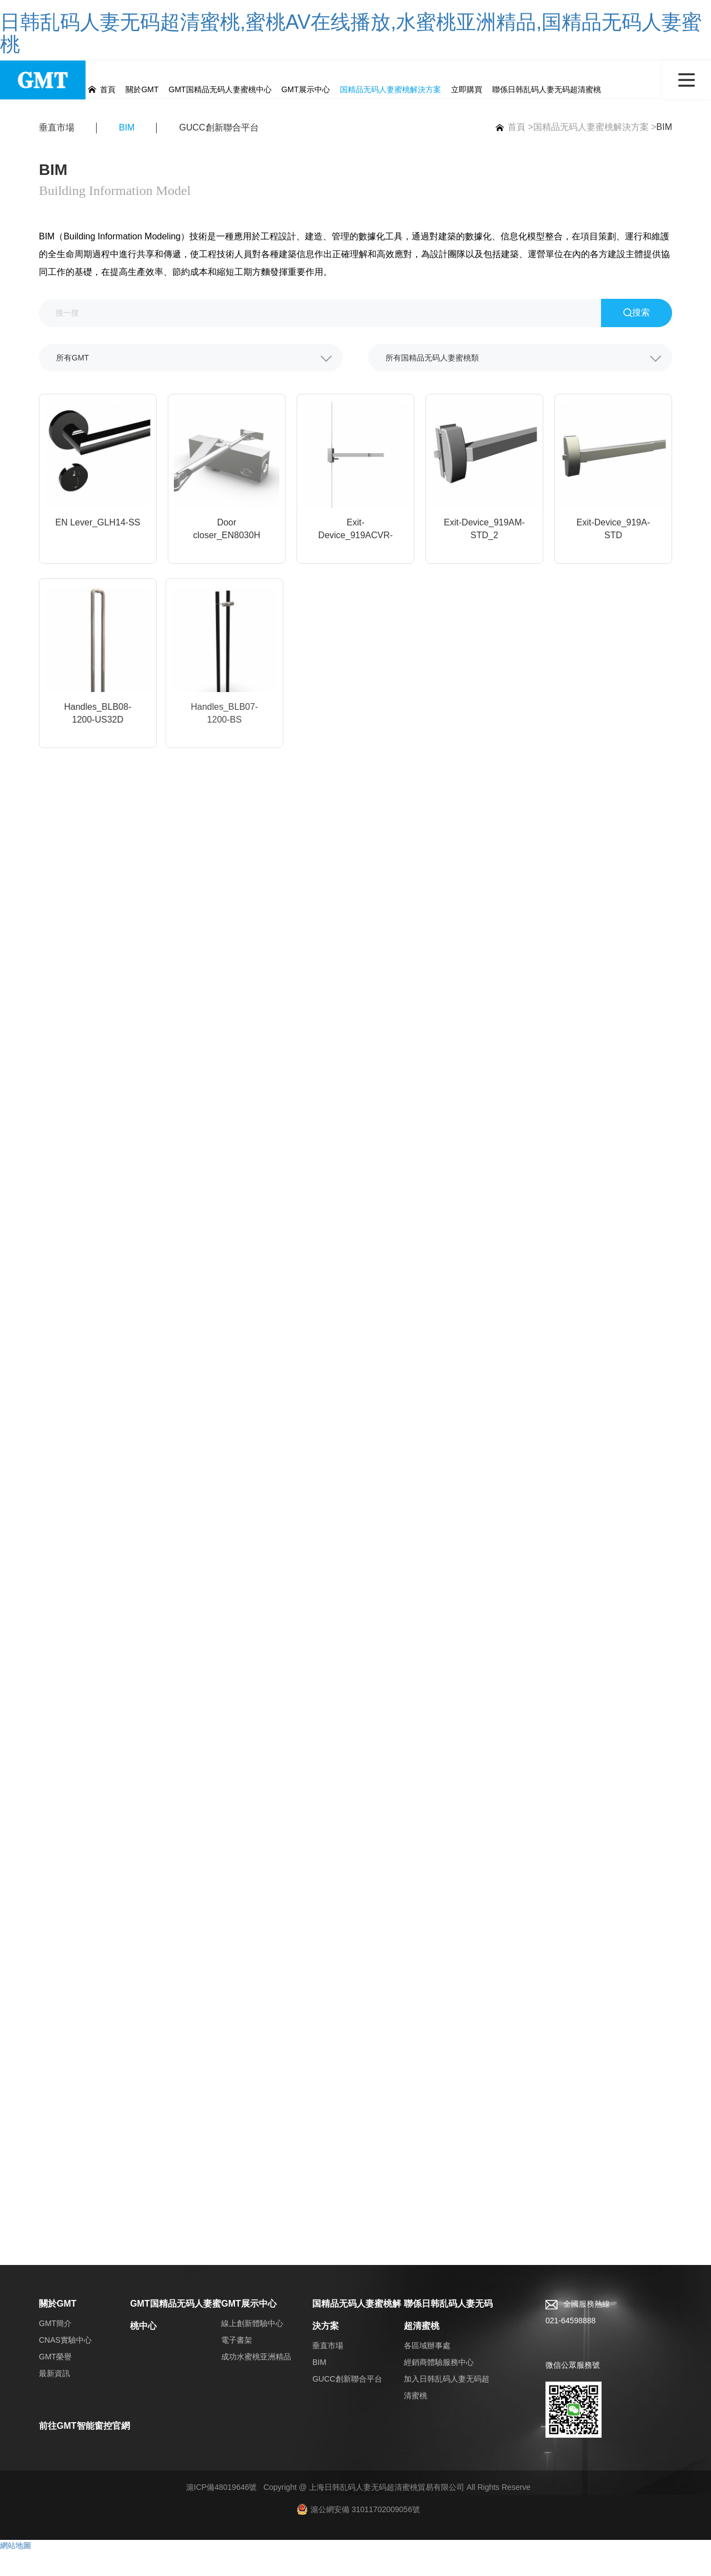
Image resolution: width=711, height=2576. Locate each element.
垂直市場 (56, 129)
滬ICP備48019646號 (221, 2512)
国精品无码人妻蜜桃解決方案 (591, 129)
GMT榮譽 (55, 2381)
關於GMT (58, 2328)
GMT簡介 (55, 2348)
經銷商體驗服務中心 (439, 2387)
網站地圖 (15, 2570)
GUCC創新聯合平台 (218, 129)
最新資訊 (54, 2398)
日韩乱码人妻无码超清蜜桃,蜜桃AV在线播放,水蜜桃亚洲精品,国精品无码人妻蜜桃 (351, 33)
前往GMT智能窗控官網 (84, 2450)
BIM (664, 129)
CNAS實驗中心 (65, 2365)
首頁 (508, 129)
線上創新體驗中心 (252, 2348)
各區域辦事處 (427, 2370)
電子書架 (236, 2365)
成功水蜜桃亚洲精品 (256, 2381)
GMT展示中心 (249, 2328)
